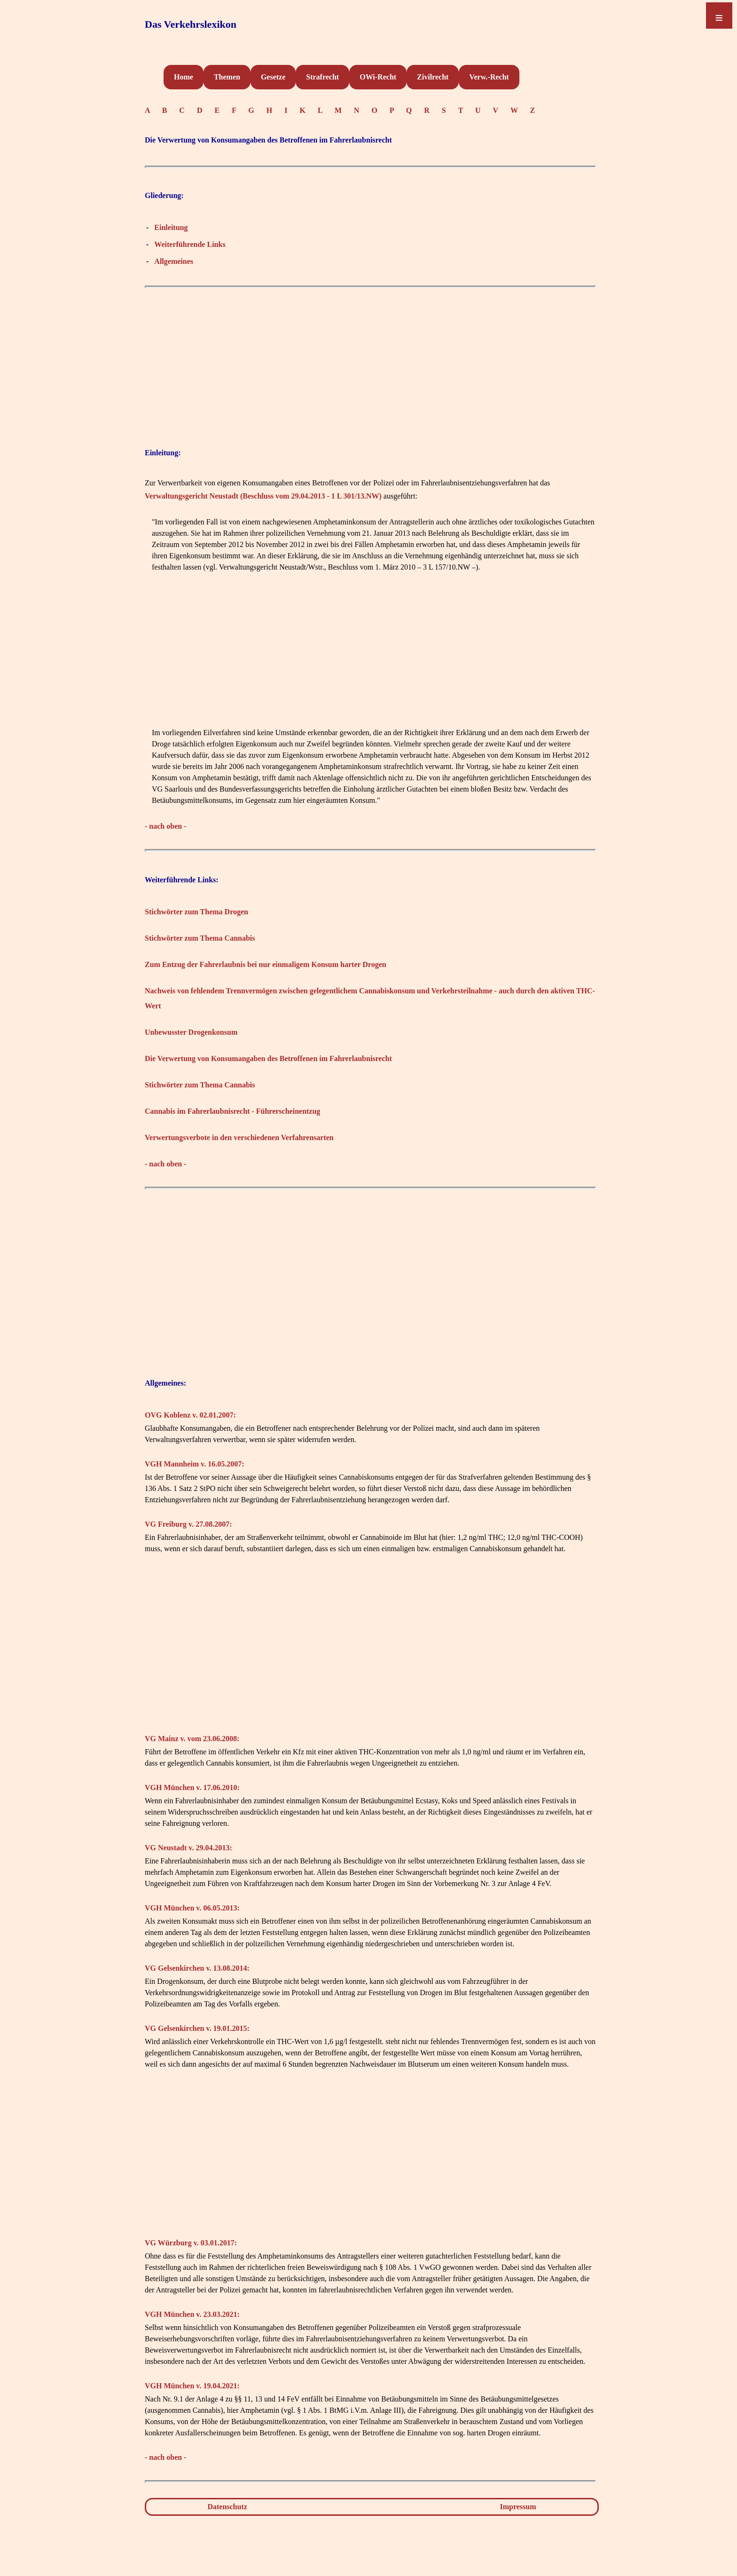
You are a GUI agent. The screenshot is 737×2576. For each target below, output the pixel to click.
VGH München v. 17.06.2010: (192, 1787)
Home (183, 77)
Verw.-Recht (489, 77)
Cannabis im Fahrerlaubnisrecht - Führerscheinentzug (232, 1111)
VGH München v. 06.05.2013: (192, 1908)
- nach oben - (165, 826)
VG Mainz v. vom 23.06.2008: (192, 1739)
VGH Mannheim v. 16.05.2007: (194, 1464)
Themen (227, 77)
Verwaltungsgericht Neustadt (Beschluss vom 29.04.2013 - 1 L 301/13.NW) (263, 496)
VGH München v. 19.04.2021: (192, 2386)
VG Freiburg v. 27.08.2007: (188, 1524)
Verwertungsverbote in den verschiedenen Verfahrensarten (239, 1137)
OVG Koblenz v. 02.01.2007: (190, 1415)
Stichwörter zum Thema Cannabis (200, 938)
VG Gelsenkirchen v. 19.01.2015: (197, 2028)
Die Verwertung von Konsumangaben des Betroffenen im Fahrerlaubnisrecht (268, 1058)
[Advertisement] (370, 359)
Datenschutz (227, 2507)
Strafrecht (322, 77)
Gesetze (273, 77)
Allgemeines (173, 261)
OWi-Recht (378, 77)
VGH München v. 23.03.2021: (192, 2314)
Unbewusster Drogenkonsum (191, 1032)
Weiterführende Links (189, 244)
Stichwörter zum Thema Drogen (196, 912)
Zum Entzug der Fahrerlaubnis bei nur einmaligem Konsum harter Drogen (265, 964)
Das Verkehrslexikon (190, 24)
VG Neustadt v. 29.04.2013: (188, 1848)
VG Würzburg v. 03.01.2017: (191, 2243)
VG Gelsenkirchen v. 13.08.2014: (197, 1968)
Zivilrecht (432, 77)
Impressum (518, 2507)
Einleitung (171, 227)
